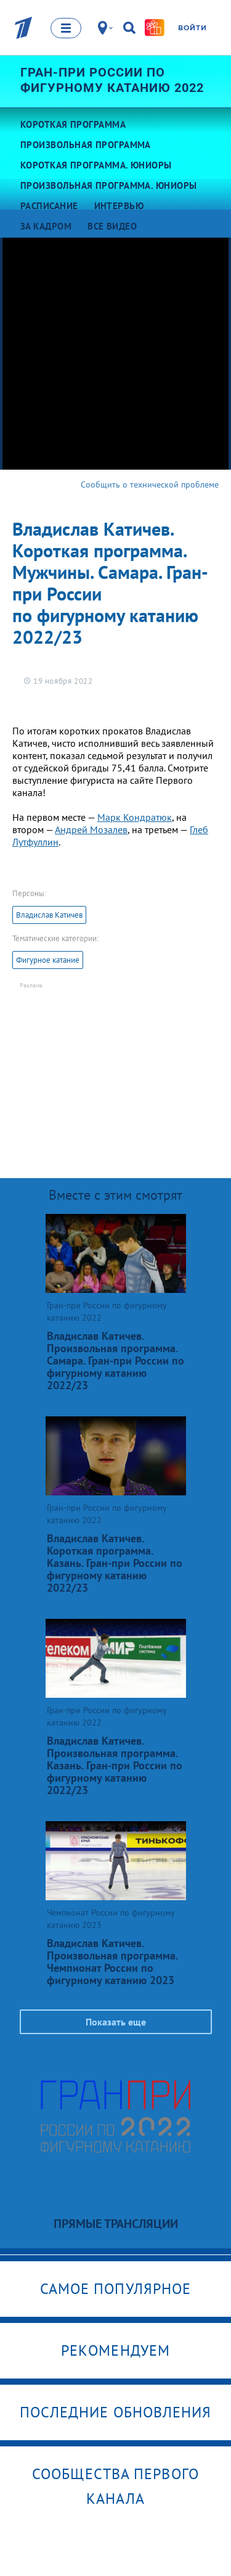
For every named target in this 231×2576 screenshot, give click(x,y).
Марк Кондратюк (134, 817)
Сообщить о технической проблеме (150, 484)
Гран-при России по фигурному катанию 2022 (112, 80)
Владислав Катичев (49, 915)
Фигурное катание (47, 960)
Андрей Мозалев (91, 829)
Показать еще (116, 2022)
